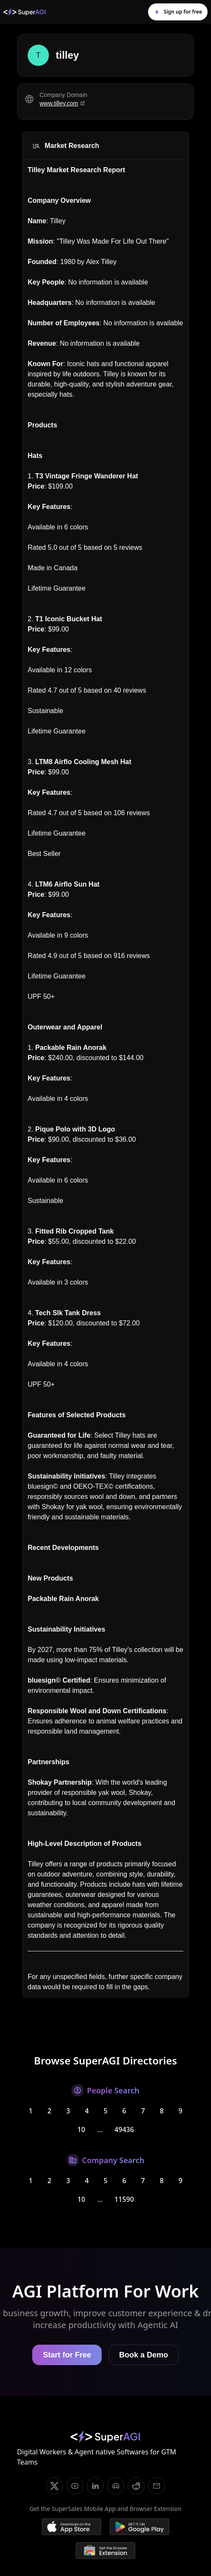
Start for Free (67, 2355)
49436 (124, 2129)
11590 (124, 2199)
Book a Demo (143, 2355)
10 (81, 2129)
